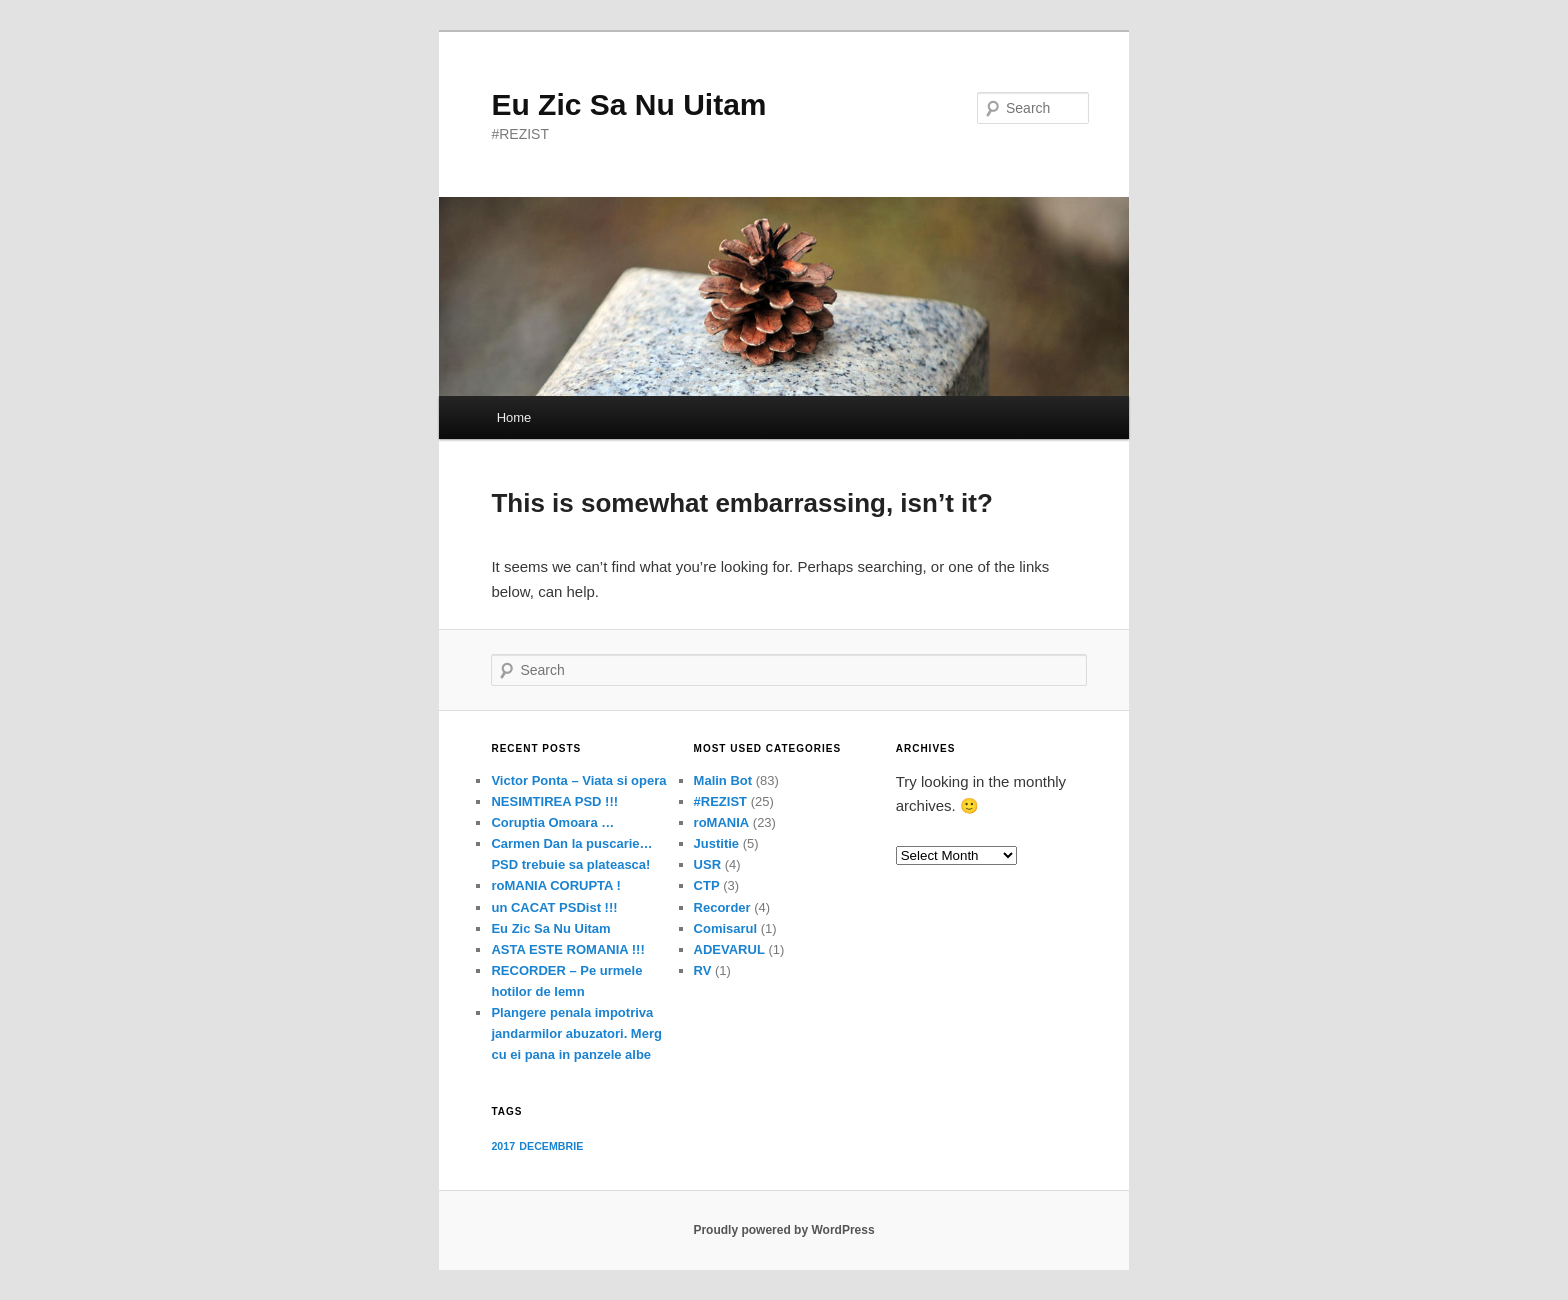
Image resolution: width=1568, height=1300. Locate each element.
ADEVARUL (729, 949)
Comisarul (726, 928)
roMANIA (722, 822)
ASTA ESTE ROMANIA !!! (567, 949)
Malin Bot (723, 780)
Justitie (717, 843)
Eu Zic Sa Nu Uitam (628, 104)
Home (514, 417)
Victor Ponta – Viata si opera (578, 780)
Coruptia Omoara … (552, 822)
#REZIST (720, 801)
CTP (707, 885)
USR (707, 864)
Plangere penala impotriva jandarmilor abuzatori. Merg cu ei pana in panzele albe (576, 1033)
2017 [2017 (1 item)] (503, 1146)
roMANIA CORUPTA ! (556, 885)
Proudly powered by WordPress (783, 1230)
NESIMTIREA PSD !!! (554, 801)
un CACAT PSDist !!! (554, 907)
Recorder (722, 907)
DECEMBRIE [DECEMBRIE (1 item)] (551, 1146)
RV (703, 970)
